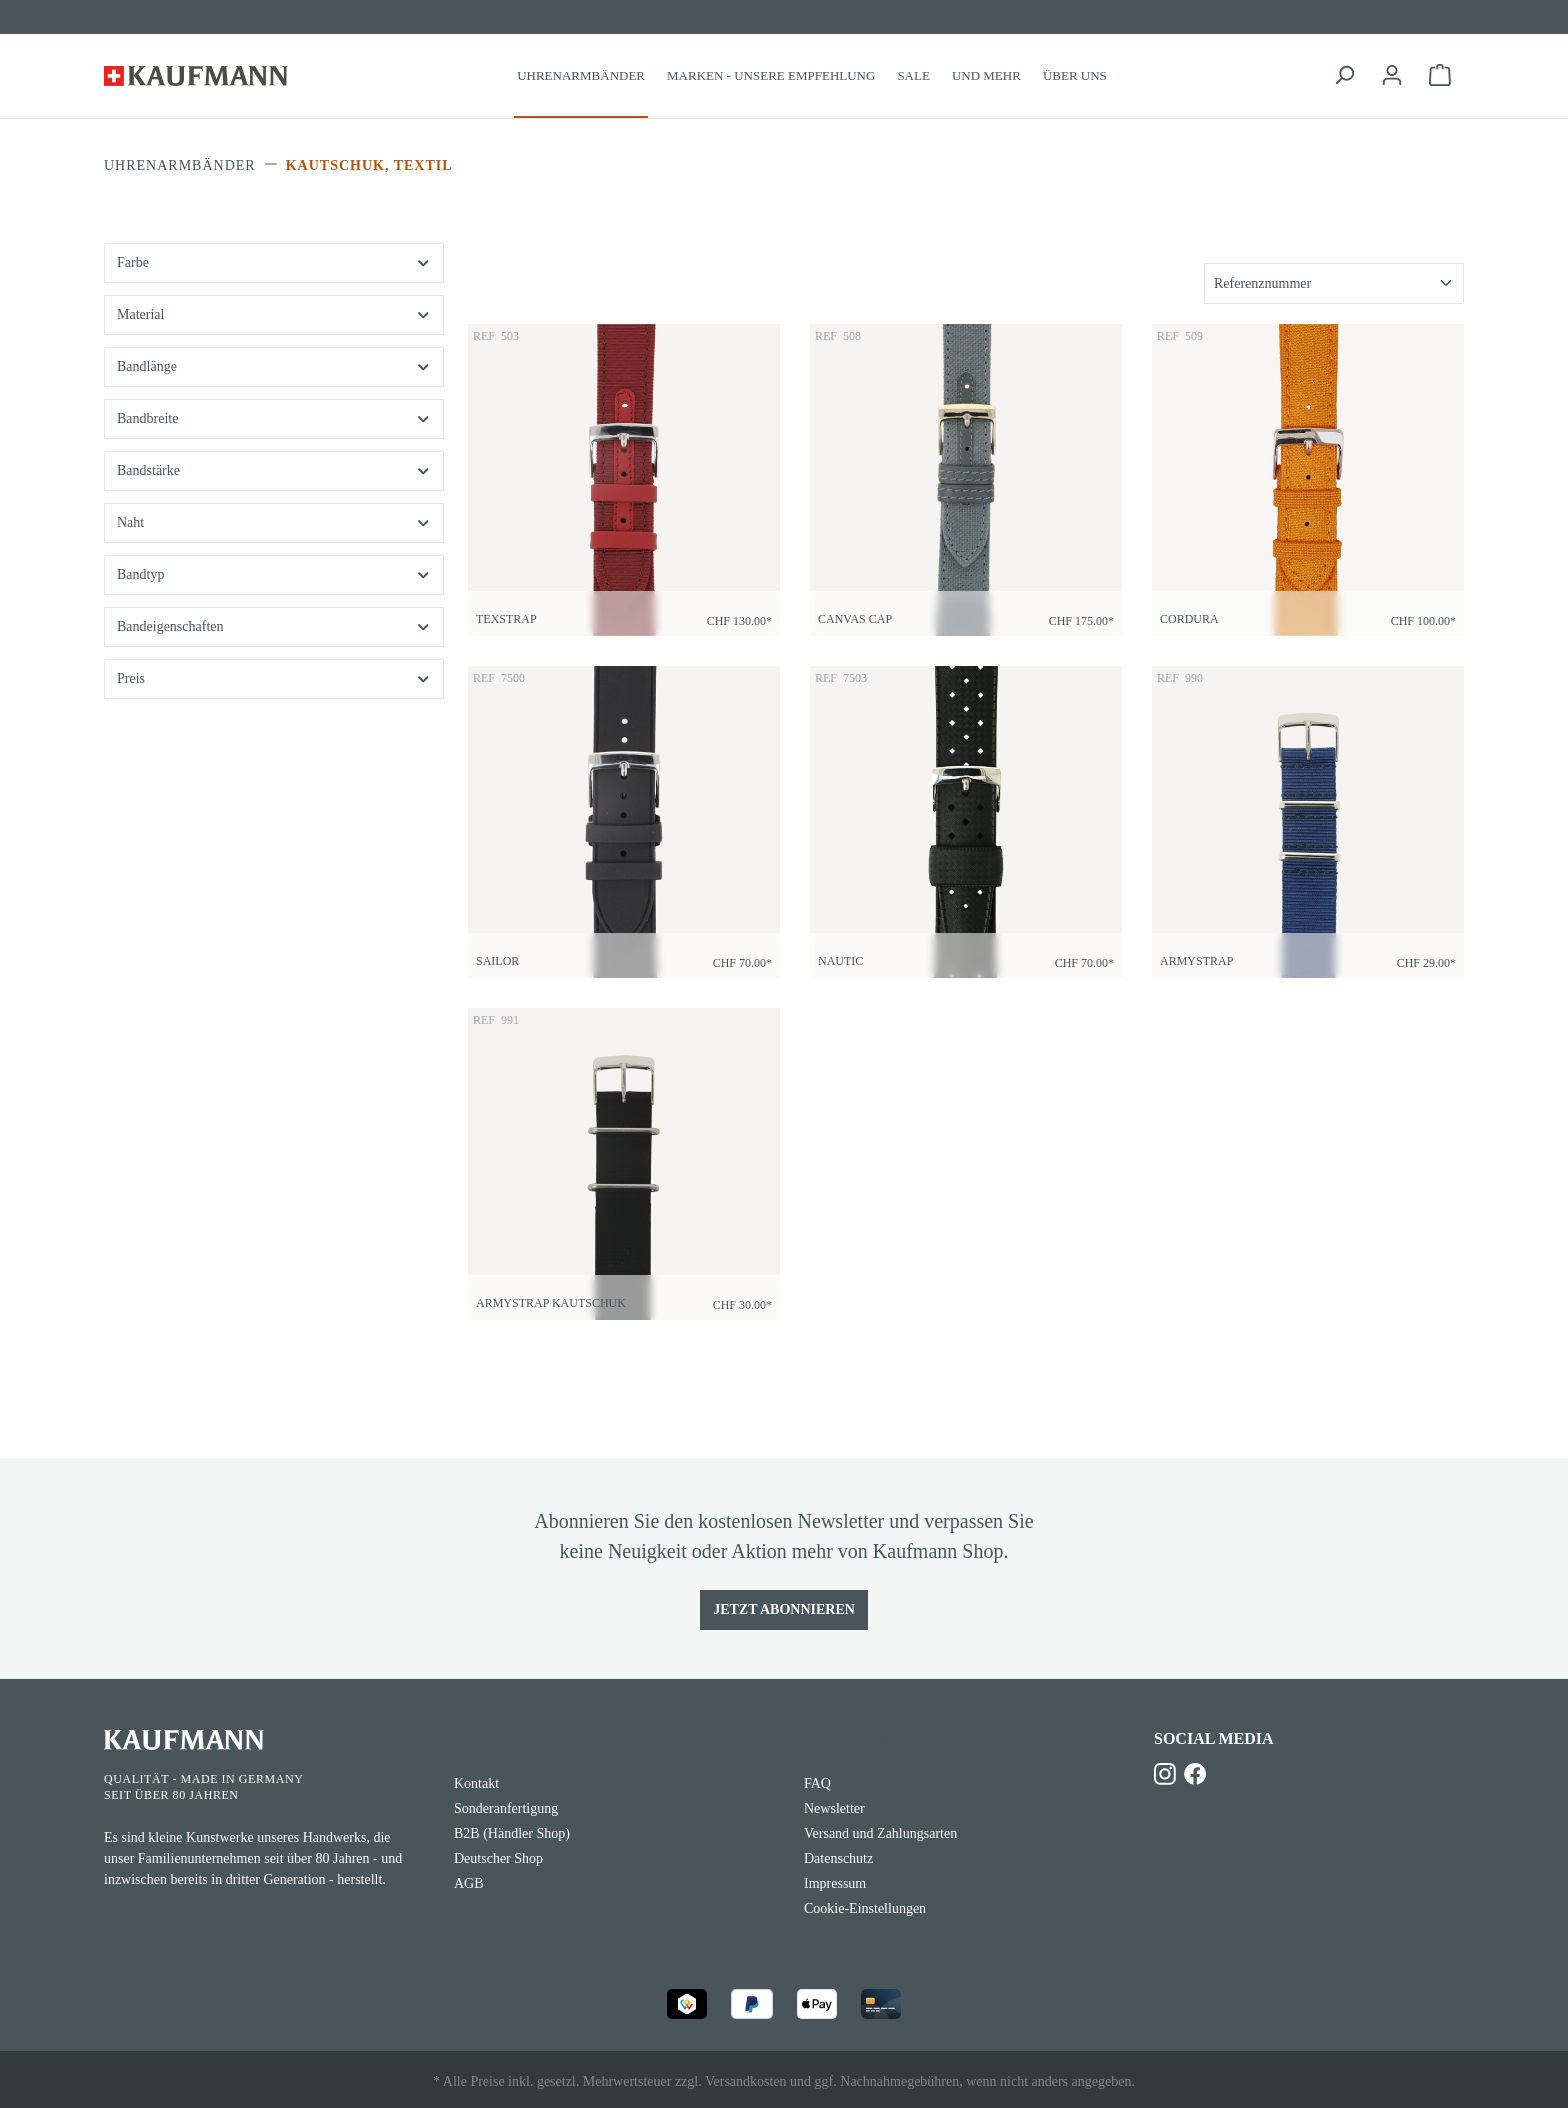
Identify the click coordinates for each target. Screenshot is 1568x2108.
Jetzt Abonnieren (784, 1609)
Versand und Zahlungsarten (880, 1833)
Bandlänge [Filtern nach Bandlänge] (274, 366)
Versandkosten (746, 2081)
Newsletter (834, 1808)
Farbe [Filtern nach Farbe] (274, 262)
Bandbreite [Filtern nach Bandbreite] (274, 418)
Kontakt (476, 1783)
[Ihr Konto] (1392, 75)
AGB (469, 1883)
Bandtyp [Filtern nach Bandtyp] (274, 574)
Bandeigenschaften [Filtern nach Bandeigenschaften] (274, 626)
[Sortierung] (1334, 283)
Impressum (835, 1883)
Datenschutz (838, 1858)
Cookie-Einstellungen (865, 1908)
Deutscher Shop (498, 1858)
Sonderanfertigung (506, 1808)
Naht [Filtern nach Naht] (274, 522)
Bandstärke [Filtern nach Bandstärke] (274, 470)
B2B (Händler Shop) (512, 1833)
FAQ (817, 1783)
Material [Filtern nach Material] (274, 314)
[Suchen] (1344, 75)
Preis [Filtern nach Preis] (274, 678)
